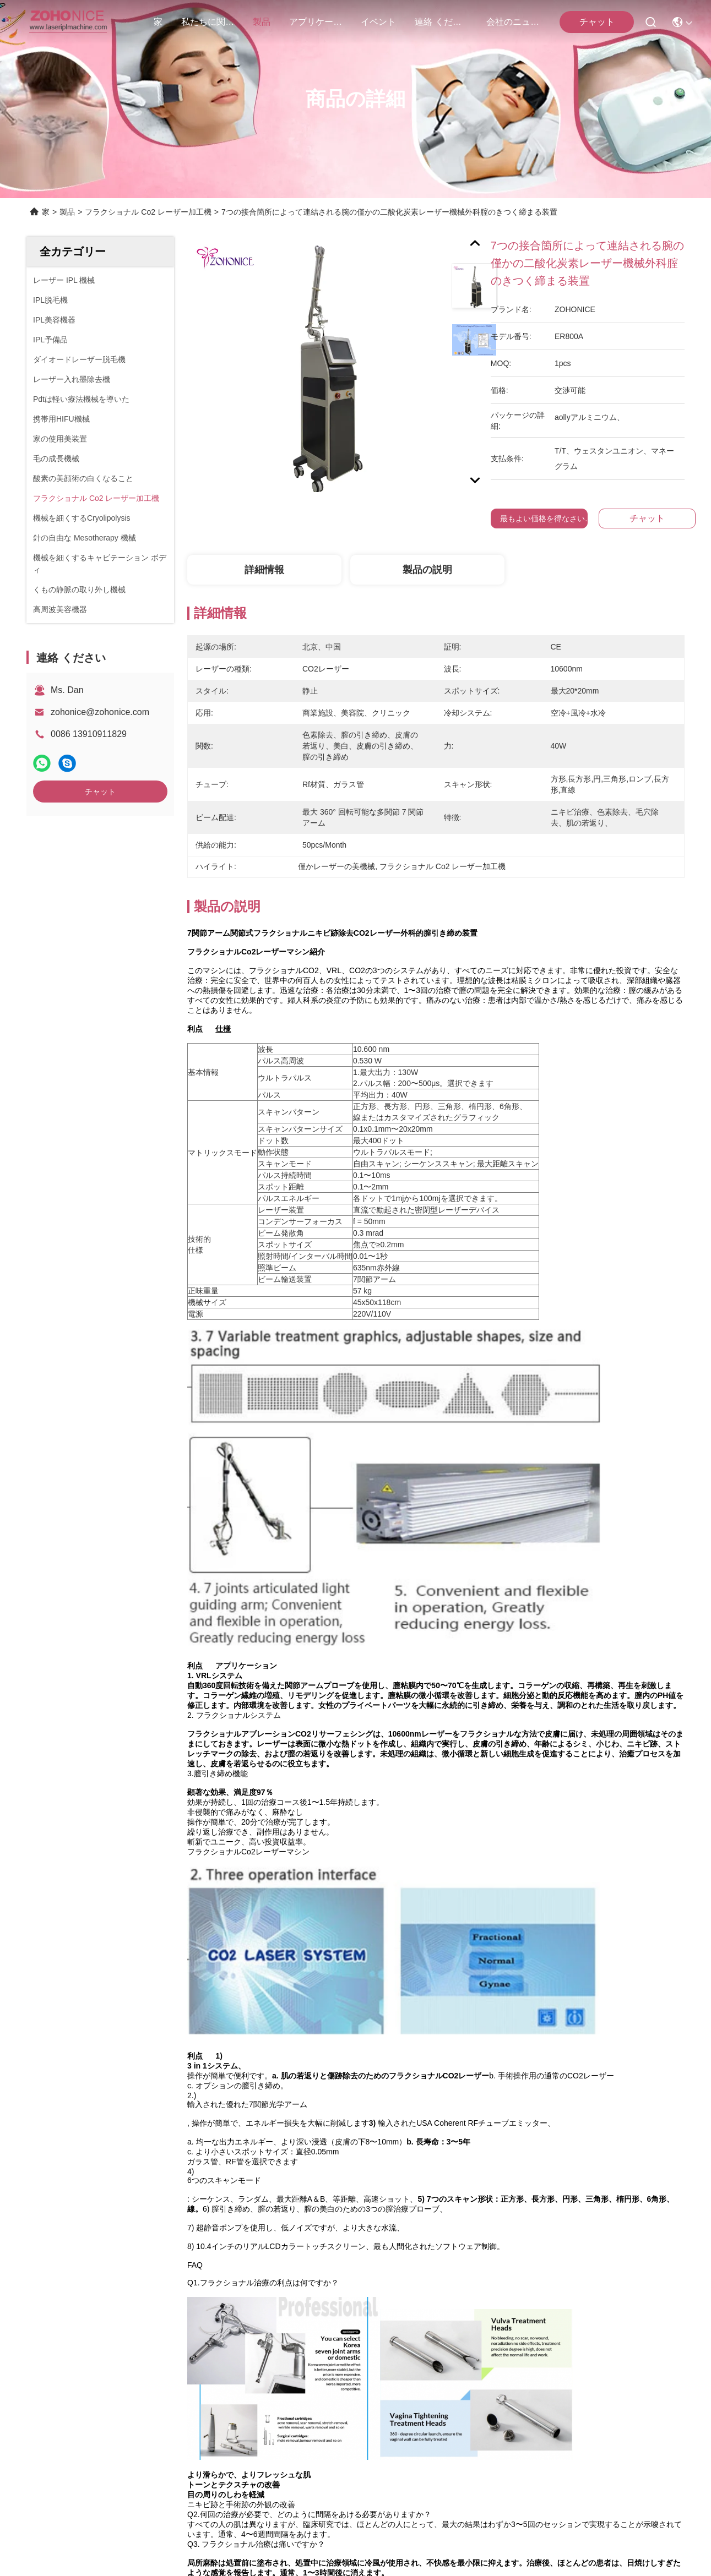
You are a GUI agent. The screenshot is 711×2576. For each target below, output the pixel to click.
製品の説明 (427, 569)
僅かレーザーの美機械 (286, 2130)
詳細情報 (264, 569)
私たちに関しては (207, 21)
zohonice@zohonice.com (100, 712)
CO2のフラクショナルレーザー (596, 2130)
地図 (154, 2486)
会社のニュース (512, 21)
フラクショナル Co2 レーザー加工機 (148, 212)
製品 (261, 21)
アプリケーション (315, 21)
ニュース (44, 2356)
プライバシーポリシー (99, 2486)
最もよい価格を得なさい (542, 518)
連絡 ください (441, 21)
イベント (378, 21)
